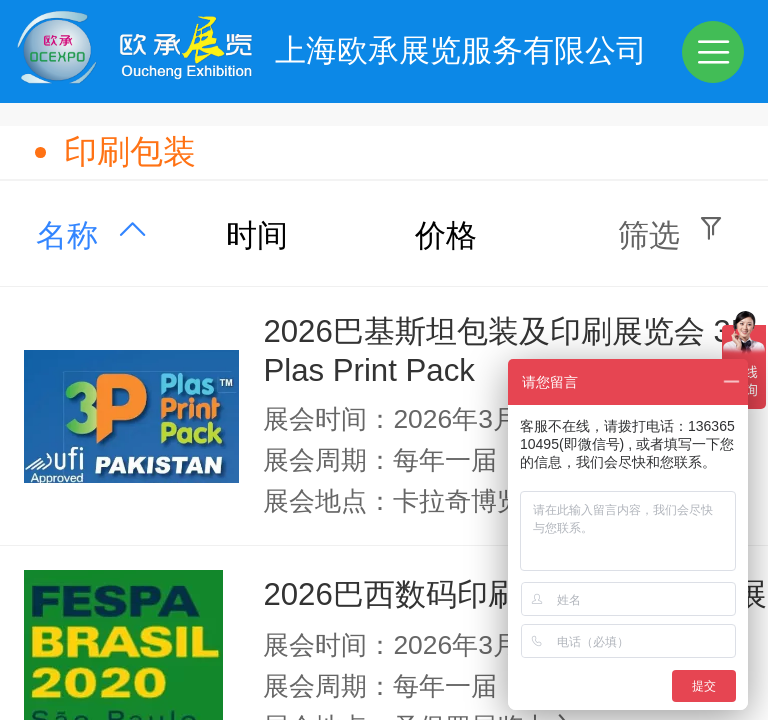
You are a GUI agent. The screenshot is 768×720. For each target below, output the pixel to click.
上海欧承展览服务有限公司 (461, 50)
